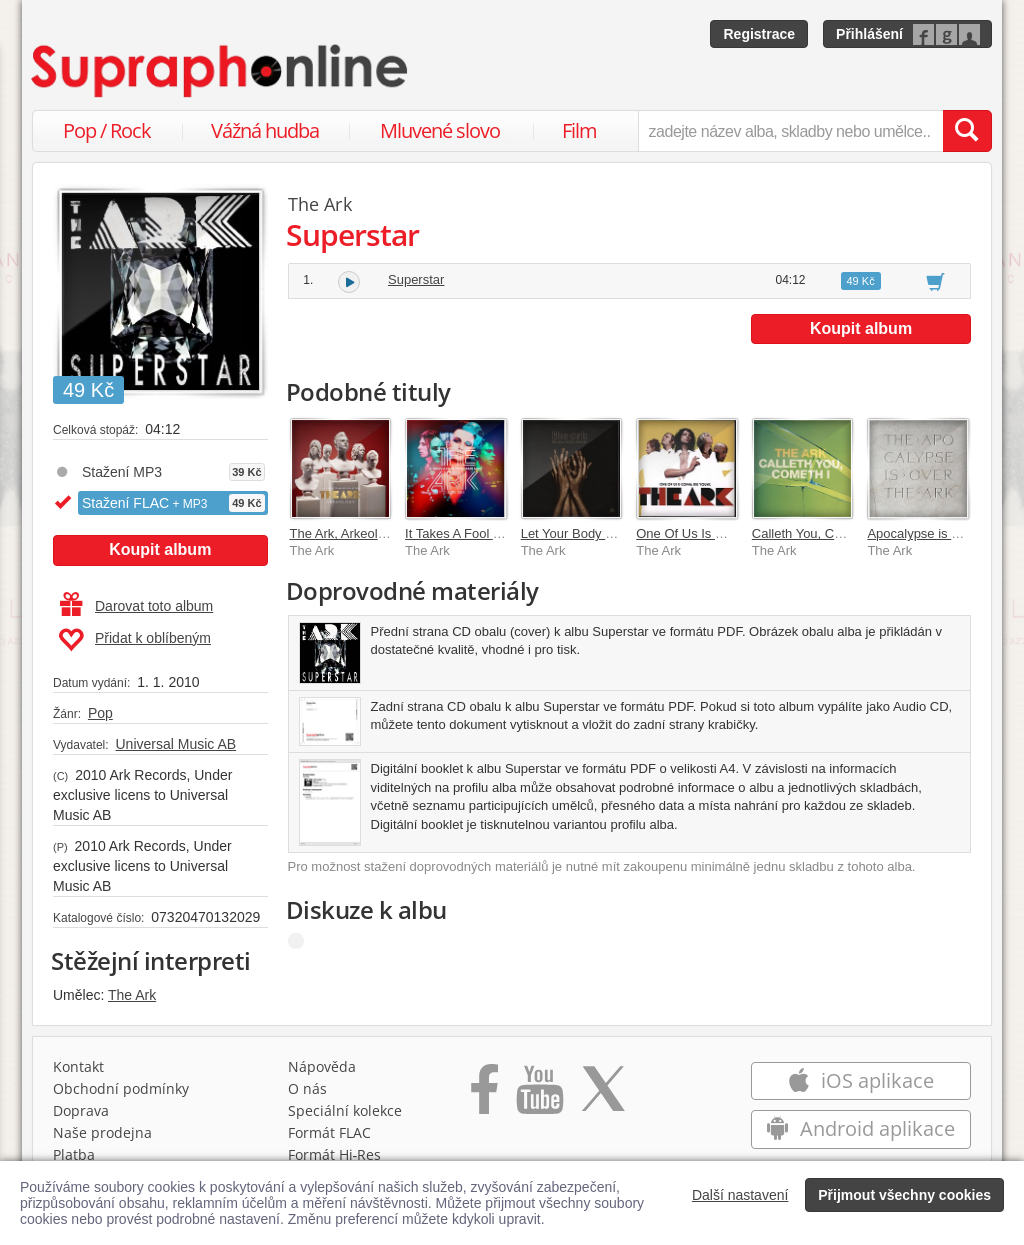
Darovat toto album (136, 606)
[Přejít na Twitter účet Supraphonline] (603, 1096)
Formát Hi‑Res (335, 1154)
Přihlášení (869, 34)
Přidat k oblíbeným (134, 640)
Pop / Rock (107, 130)
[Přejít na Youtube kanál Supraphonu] (539, 1096)
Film (579, 130)
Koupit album (160, 549)
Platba (74, 1154)
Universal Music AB (175, 744)
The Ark (132, 995)
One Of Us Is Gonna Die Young (726, 533)
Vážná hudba (265, 130)
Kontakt (78, 1066)
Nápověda (322, 1066)
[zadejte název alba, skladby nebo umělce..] (790, 131)
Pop (100, 713)
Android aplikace (860, 1128)
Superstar (416, 279)
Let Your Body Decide (583, 533)
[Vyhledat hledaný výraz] (967, 131)
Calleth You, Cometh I (815, 533)
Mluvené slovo (440, 130)
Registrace (759, 34)
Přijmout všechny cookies (904, 1195)
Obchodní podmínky (121, 1088)
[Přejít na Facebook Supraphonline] (484, 1096)
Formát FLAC (329, 1132)
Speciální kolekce (345, 1110)
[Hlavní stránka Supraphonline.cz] (221, 71)
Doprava (81, 1110)
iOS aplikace (860, 1080)
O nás (307, 1088)
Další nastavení (740, 1195)
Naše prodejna (102, 1132)
